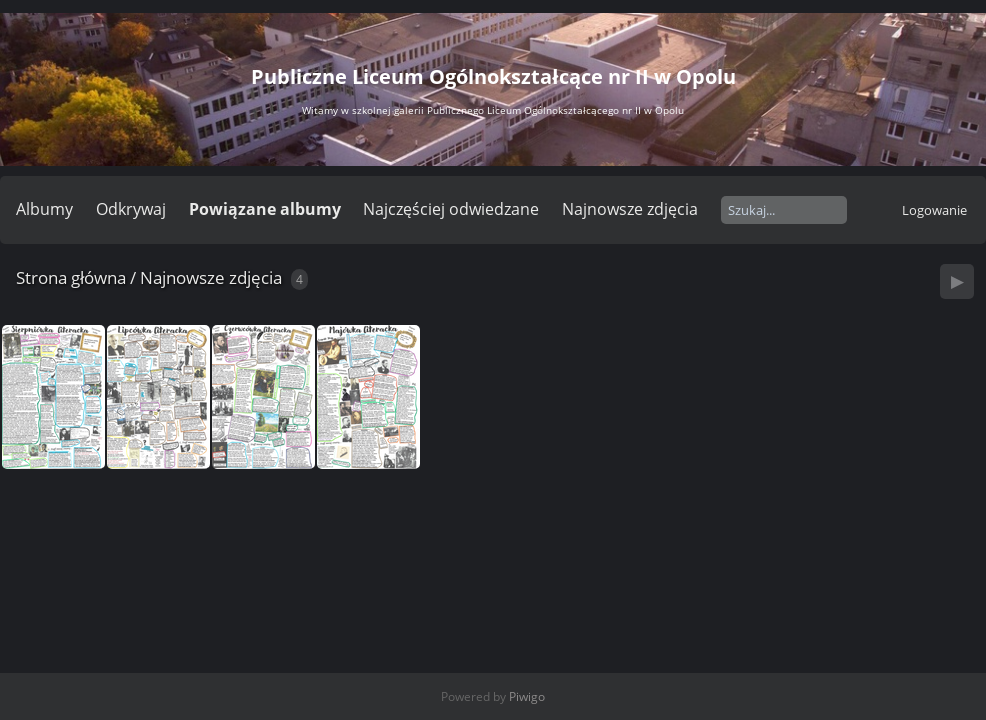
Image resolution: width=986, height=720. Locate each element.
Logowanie (934, 210)
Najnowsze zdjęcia (630, 209)
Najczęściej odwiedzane (451, 209)
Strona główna (71, 277)
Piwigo (527, 696)
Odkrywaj (131, 209)
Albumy (44, 209)
